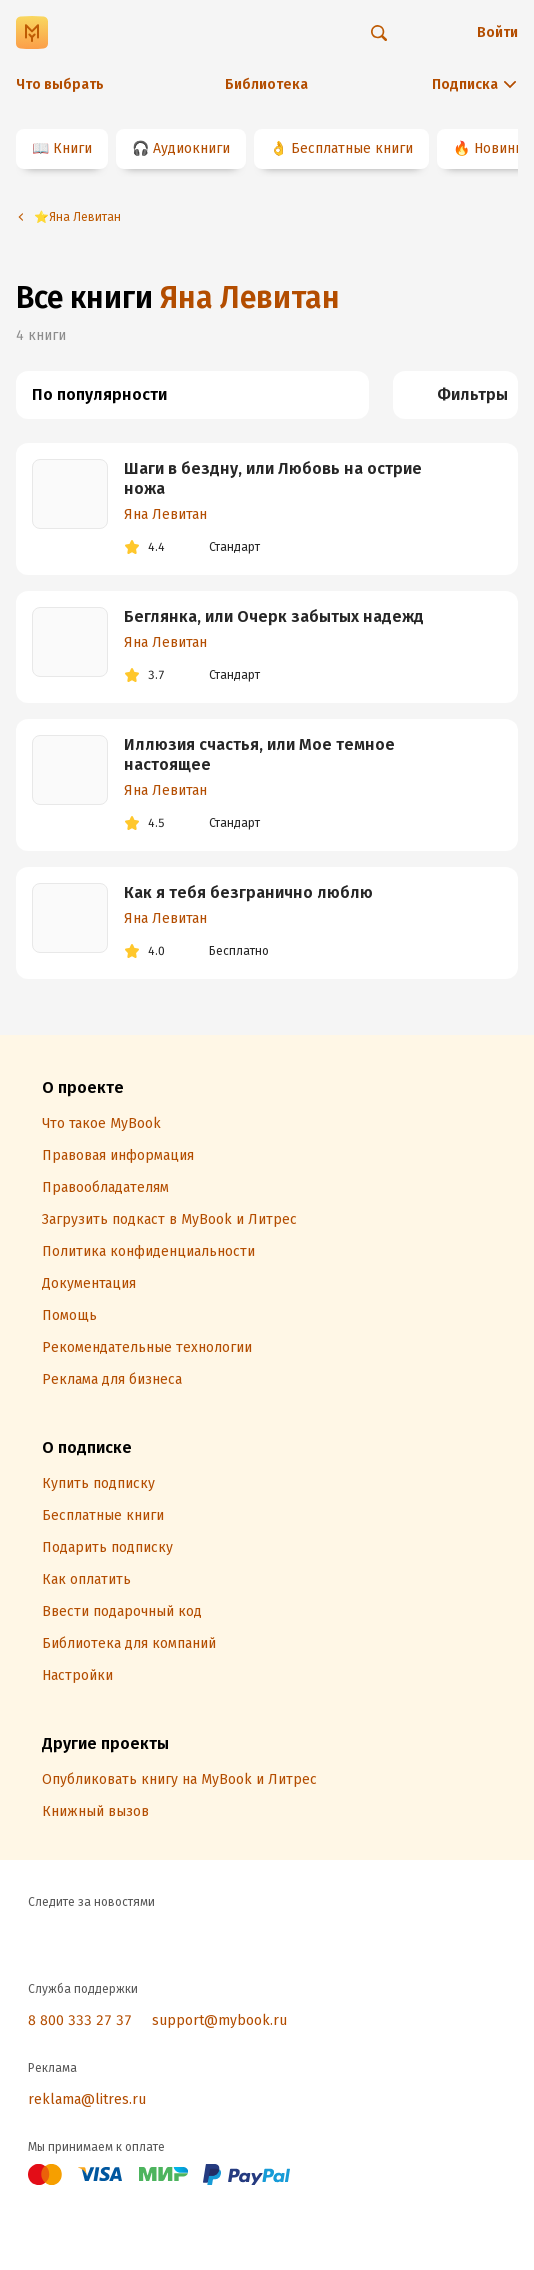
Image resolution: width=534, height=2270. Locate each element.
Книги (72, 148)
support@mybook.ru (219, 2020)
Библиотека (266, 84)
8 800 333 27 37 (80, 2020)
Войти (497, 32)
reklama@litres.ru (87, 2099)
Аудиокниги (191, 148)
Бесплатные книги (352, 148)
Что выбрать (60, 84)
